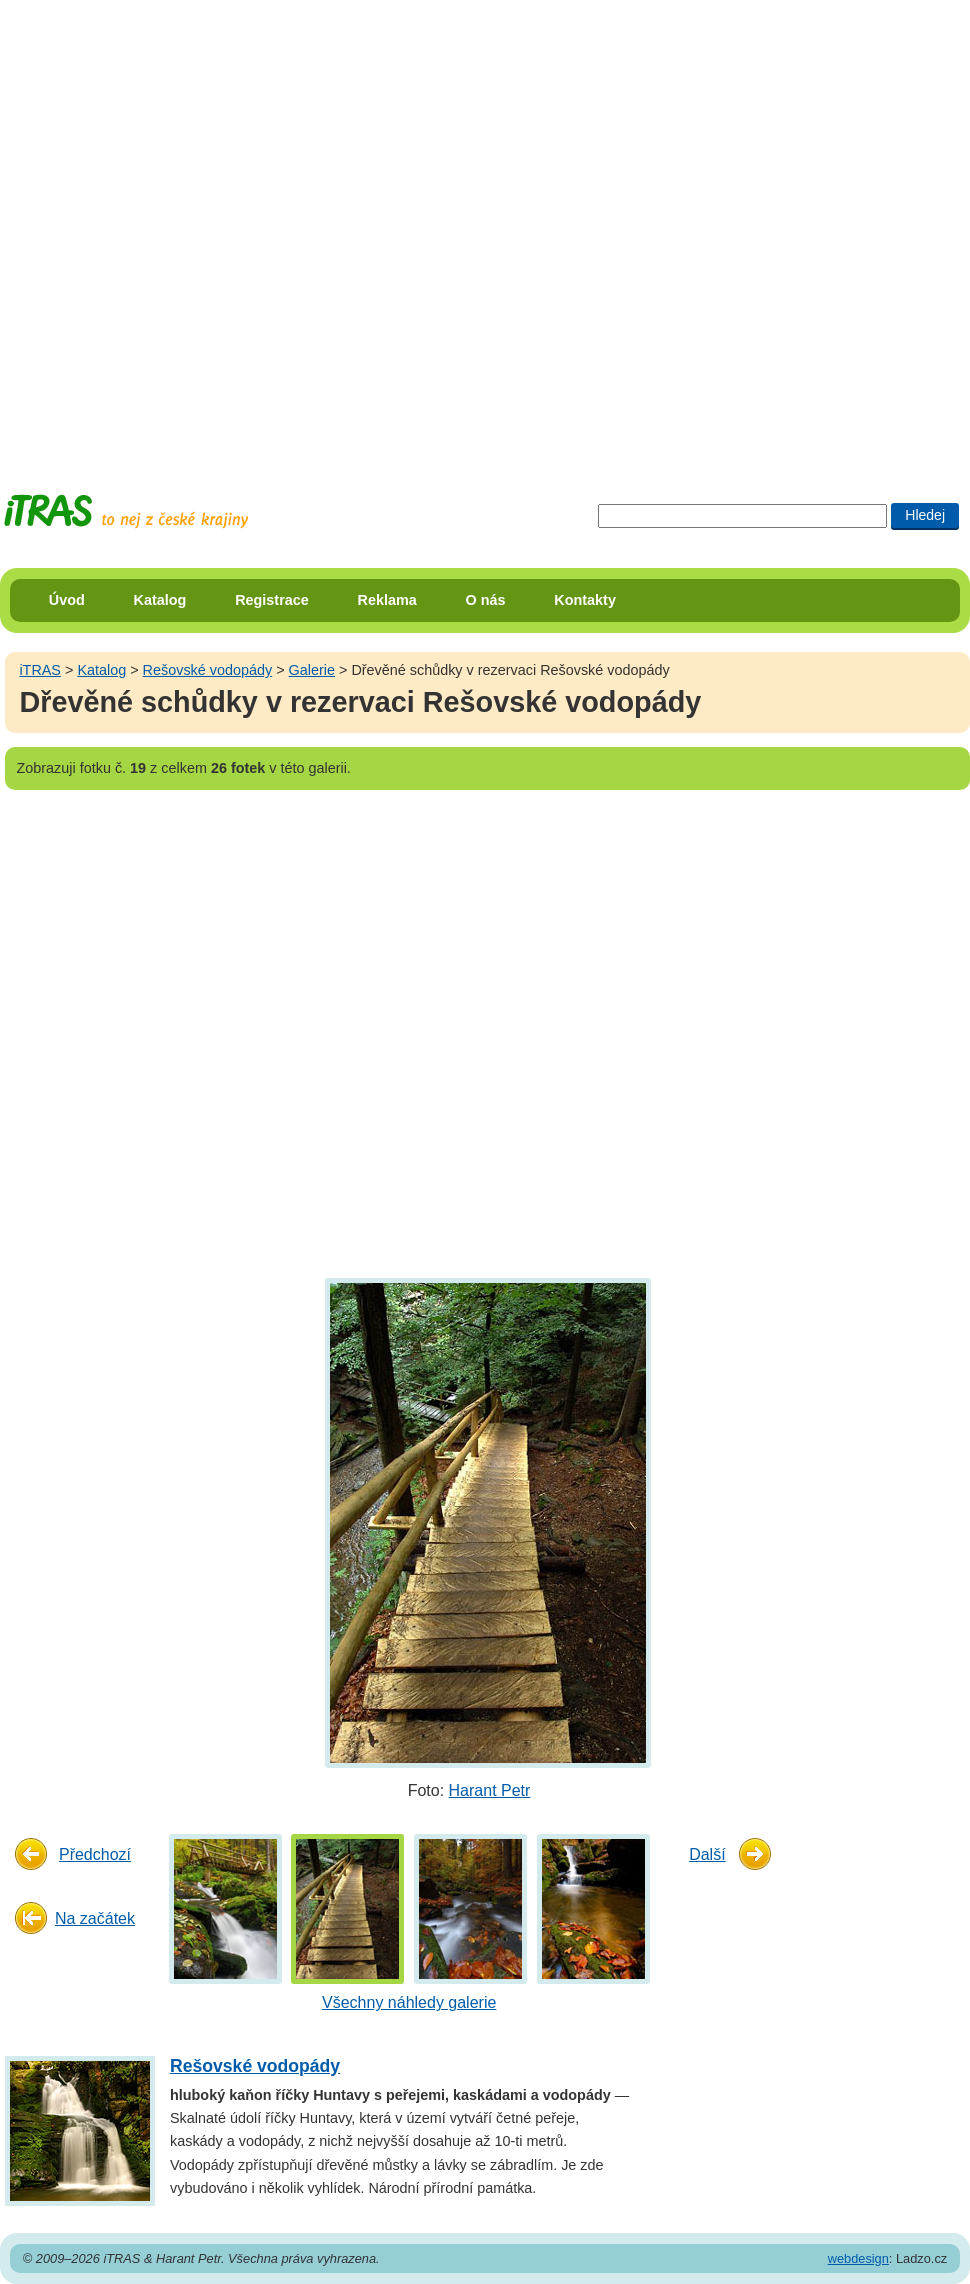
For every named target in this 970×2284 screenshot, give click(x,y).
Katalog (160, 600)
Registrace (272, 600)
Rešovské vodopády (208, 670)
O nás (486, 600)
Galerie (312, 670)
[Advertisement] (228, 228)
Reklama (387, 600)
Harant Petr (490, 1790)
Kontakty (585, 600)
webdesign (858, 2258)
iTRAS (40, 670)
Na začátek (95, 1918)
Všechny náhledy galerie (409, 2002)
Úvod (67, 600)
